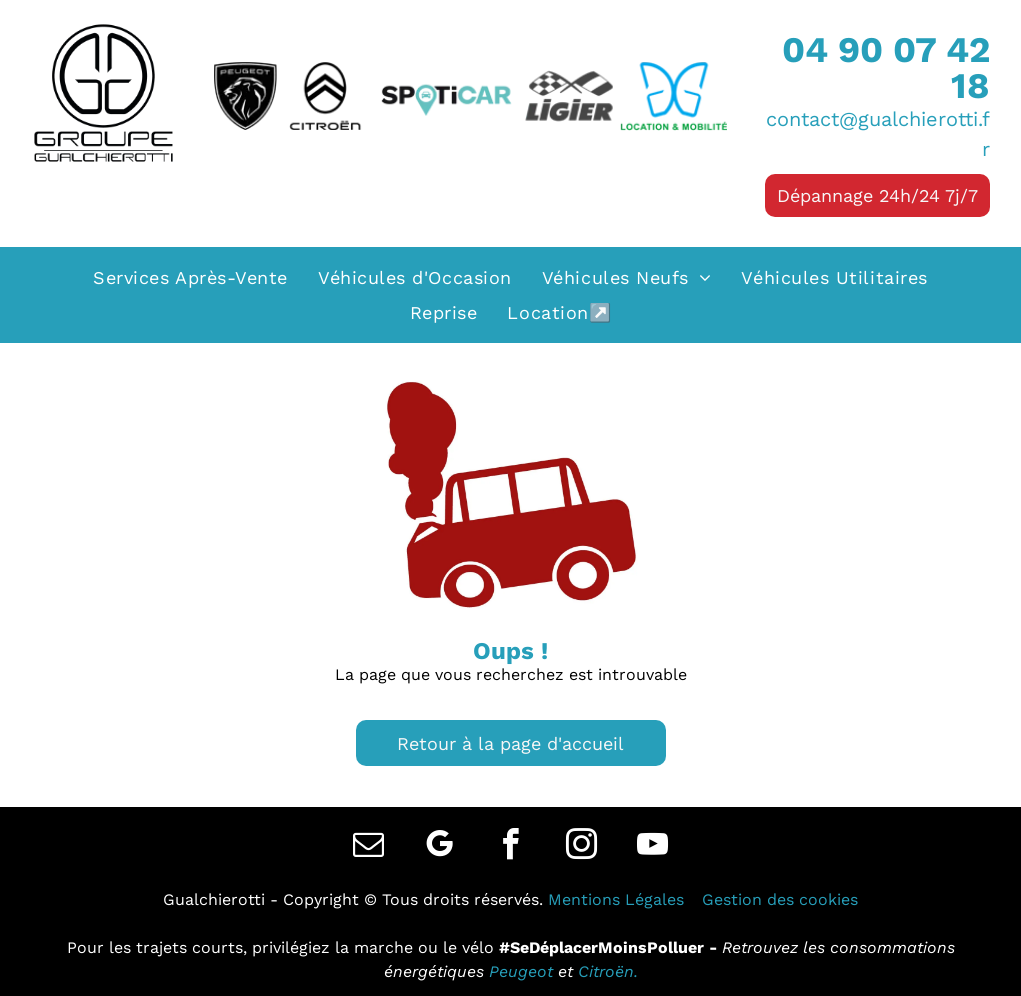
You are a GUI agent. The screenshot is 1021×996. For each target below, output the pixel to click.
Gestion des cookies (780, 899)
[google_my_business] (440, 847)
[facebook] (511, 847)
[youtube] (653, 847)
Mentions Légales (616, 899)
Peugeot (521, 971)
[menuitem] (190, 277)
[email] (369, 847)
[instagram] (582, 847)
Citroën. (608, 971)
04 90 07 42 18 (886, 68)
